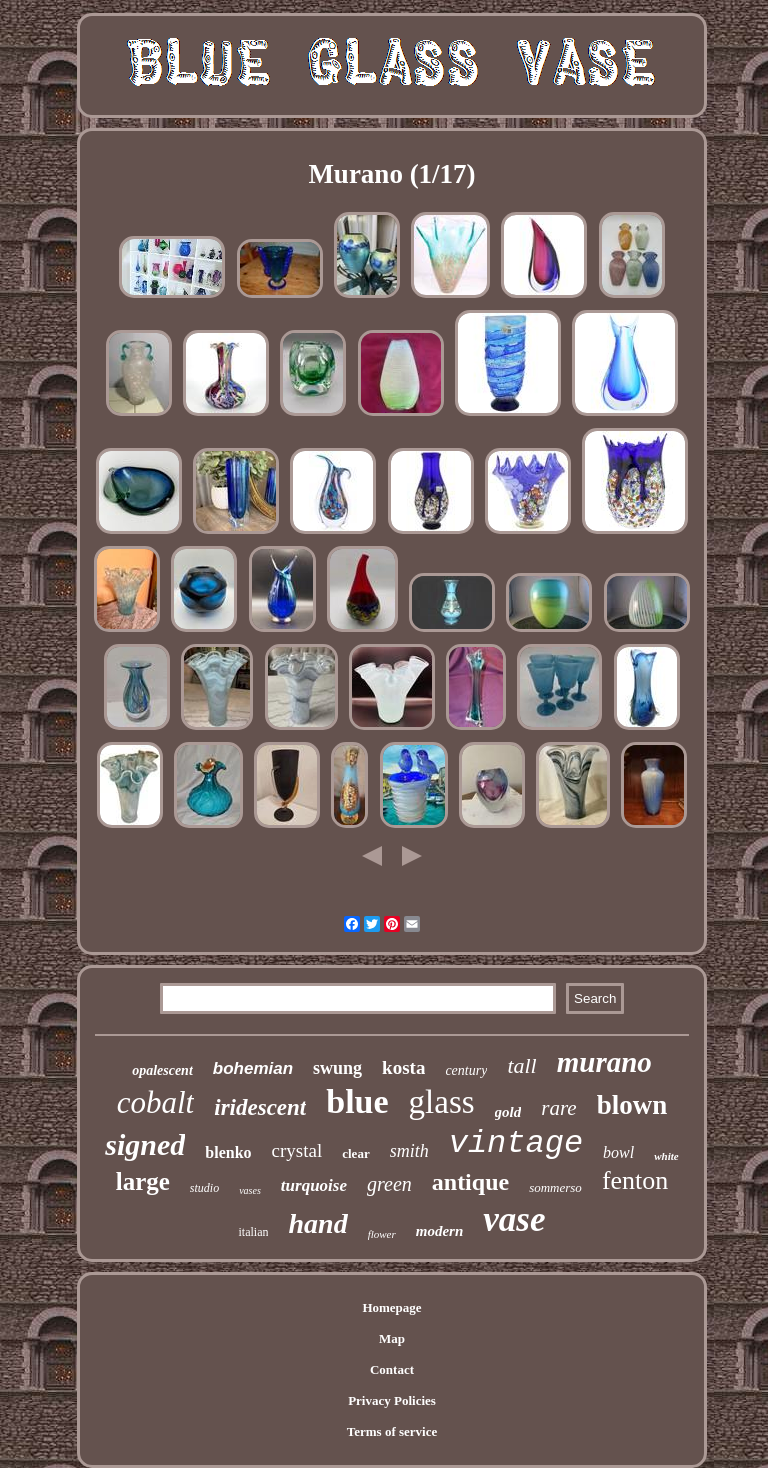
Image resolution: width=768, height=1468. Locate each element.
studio (204, 1188)
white (666, 1156)
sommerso (555, 1187)
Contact (392, 1369)
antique (470, 1182)
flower (382, 1234)
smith (409, 1151)
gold (508, 1112)
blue (357, 1101)
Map (392, 1338)
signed (145, 1144)
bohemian (253, 1068)
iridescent (260, 1107)
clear (355, 1153)
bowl (618, 1152)
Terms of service (392, 1431)
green (389, 1184)
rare (558, 1108)
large (143, 1181)
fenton (635, 1180)
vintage (516, 1143)
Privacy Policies (392, 1400)
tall (521, 1065)
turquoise (314, 1185)
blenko (228, 1152)
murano (604, 1062)
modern (440, 1231)
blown (632, 1105)
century (466, 1070)
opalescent (162, 1070)
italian (253, 1232)
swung (337, 1068)
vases (250, 1190)
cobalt (156, 1102)
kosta (403, 1067)
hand (317, 1223)
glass (442, 1102)
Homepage (391, 1307)
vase (514, 1219)
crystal (297, 1150)
